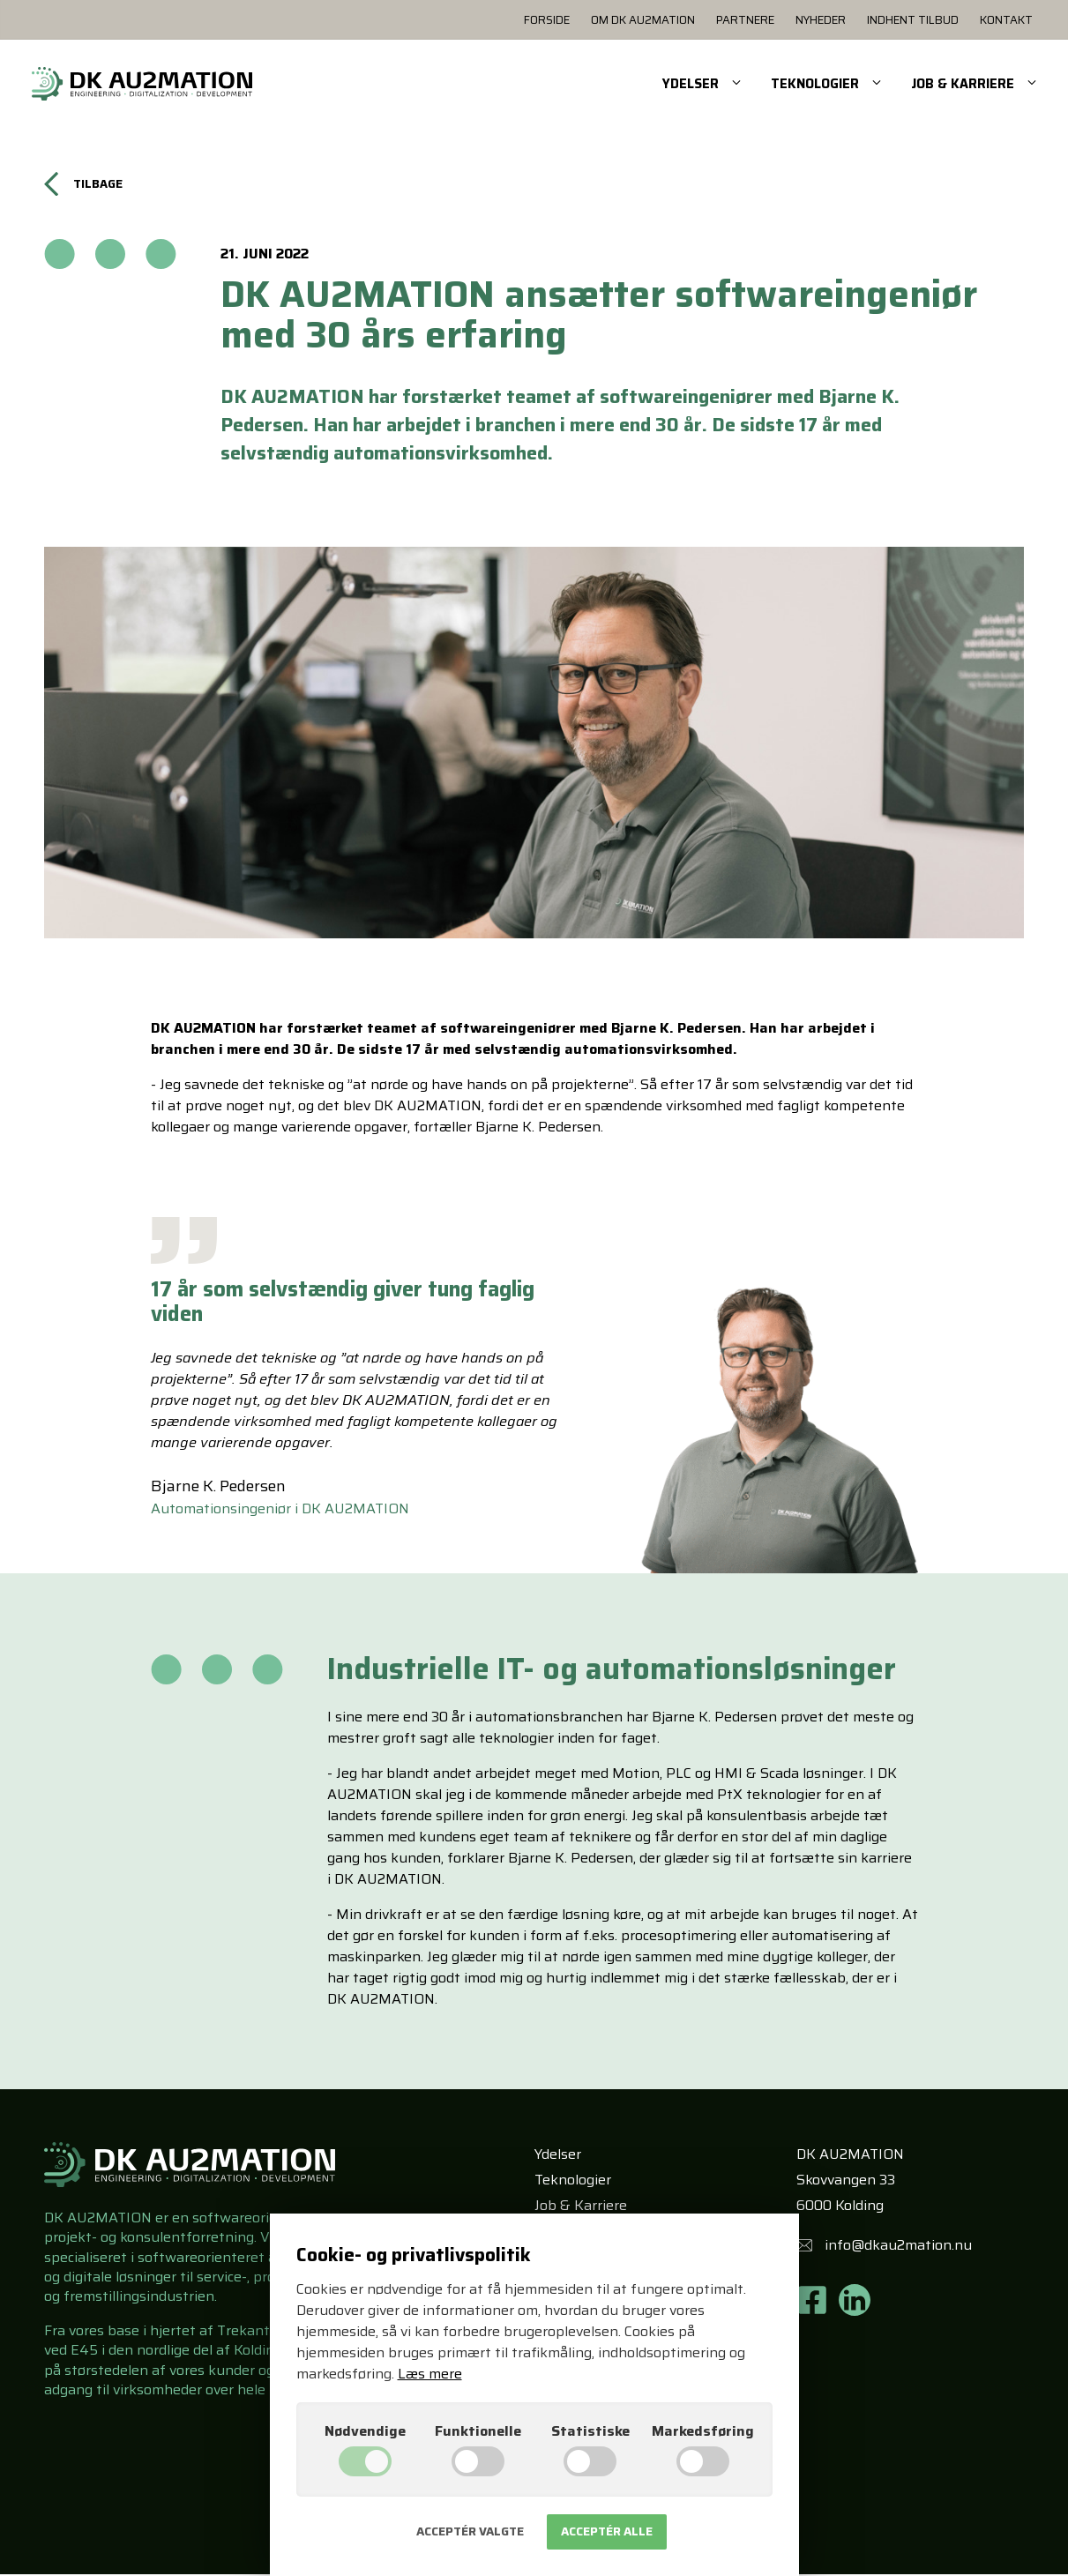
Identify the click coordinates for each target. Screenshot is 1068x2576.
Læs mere (430, 2374)
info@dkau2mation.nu (898, 2247)
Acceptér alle (607, 2531)
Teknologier (572, 2182)
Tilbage (85, 194)
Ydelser (557, 2157)
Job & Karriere (580, 2207)
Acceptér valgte (470, 2531)
